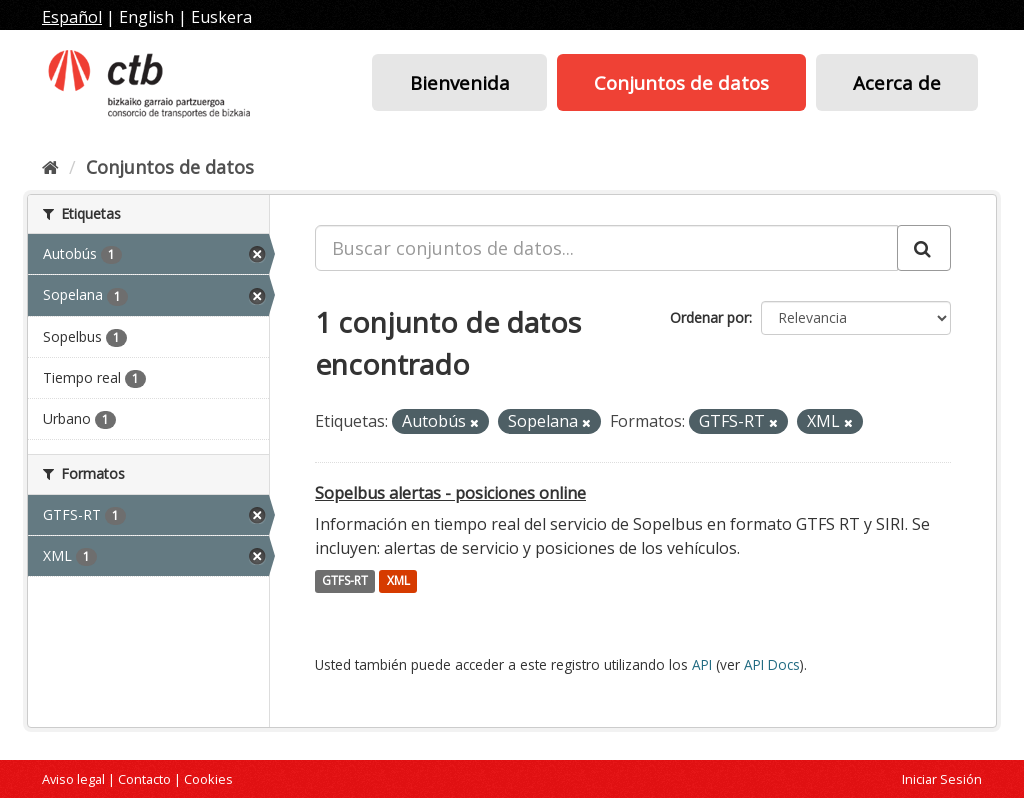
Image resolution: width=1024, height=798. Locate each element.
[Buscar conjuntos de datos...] (606, 248)
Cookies (208, 779)
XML (398, 581)
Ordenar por (709, 317)
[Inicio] (50, 167)
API (702, 664)
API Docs (772, 664)
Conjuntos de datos (681, 82)
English (146, 17)
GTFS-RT (345, 581)
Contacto (144, 779)
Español (72, 17)
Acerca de (897, 82)
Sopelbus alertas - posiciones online (450, 493)
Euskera (221, 17)
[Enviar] (924, 248)
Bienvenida (460, 82)
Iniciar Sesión (942, 779)
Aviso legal (73, 779)
